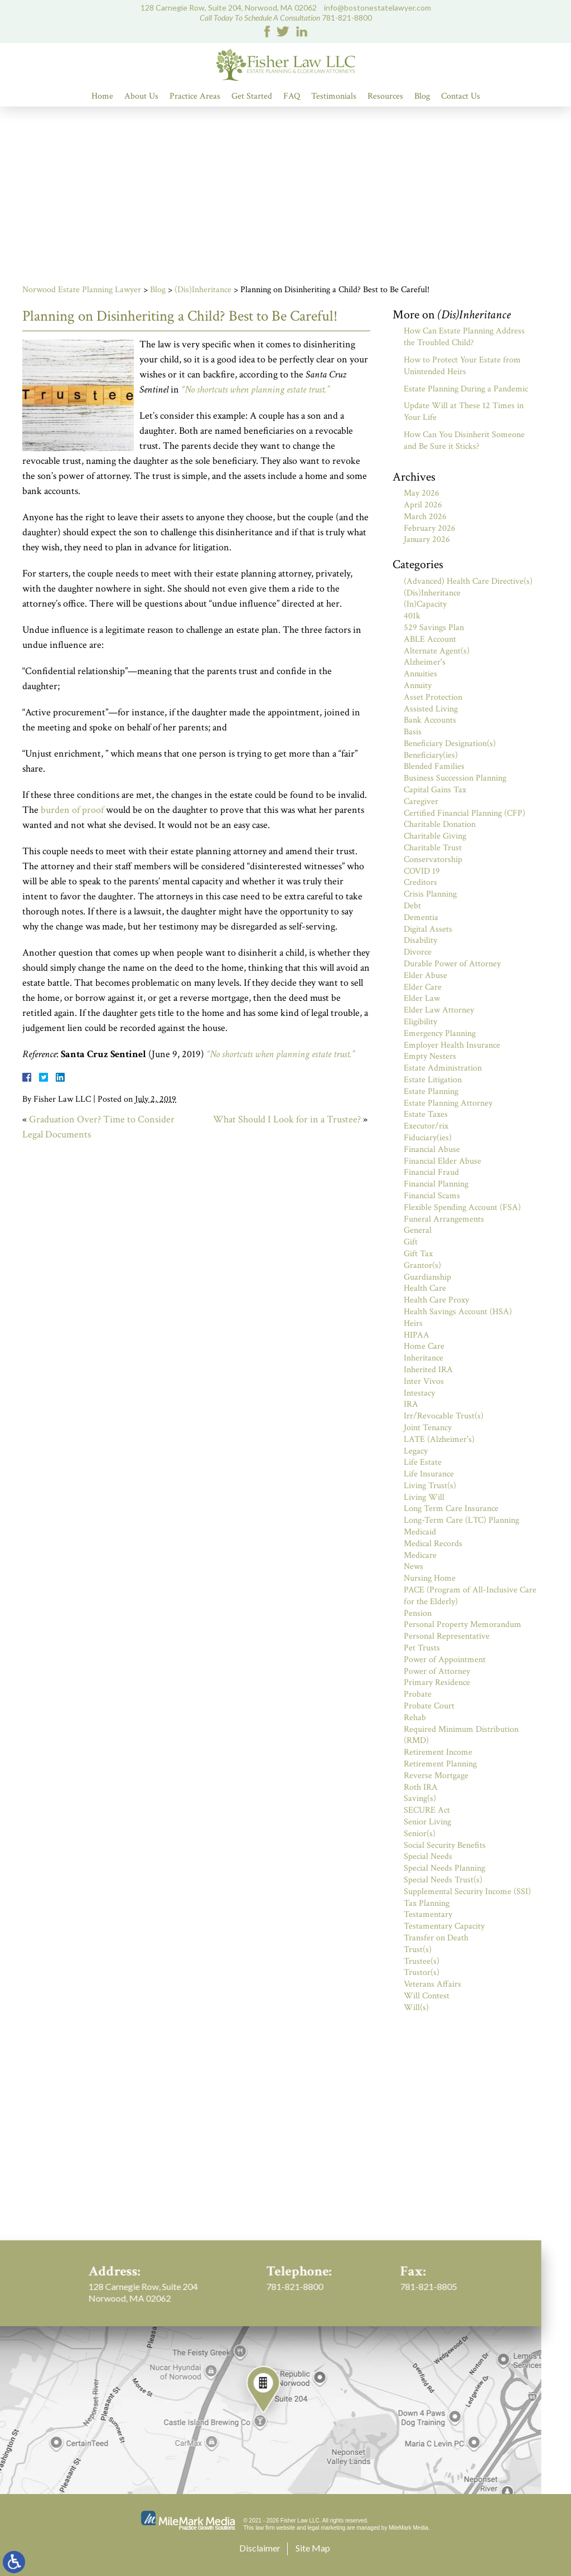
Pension (418, 1613)
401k (412, 616)
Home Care (424, 1346)
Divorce (418, 952)
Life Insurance (429, 1474)
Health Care (425, 1288)
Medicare (420, 1555)
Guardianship (427, 1277)
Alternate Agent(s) (437, 651)
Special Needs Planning (444, 1868)
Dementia (421, 917)
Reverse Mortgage (436, 1775)
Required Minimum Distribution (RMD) (461, 1735)
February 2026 (430, 528)
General (418, 1230)
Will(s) (416, 2007)
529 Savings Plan (434, 627)
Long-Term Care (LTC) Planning (461, 1520)
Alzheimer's (425, 662)
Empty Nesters (430, 1056)
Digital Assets (428, 929)
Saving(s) (420, 1798)
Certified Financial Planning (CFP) (464, 813)
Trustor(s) (421, 1972)
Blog (422, 96)
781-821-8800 (347, 17)
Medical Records (433, 1544)
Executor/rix (426, 1126)
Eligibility (420, 1022)
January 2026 (427, 539)
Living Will (424, 1497)
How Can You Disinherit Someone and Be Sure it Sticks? (464, 440)
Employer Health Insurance (452, 1045)
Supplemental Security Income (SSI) (467, 1891)
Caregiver (421, 801)
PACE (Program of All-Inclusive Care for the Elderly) (470, 1595)
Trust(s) (418, 1949)
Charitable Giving (435, 836)
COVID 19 (422, 871)
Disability (420, 940)
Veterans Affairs (432, 1984)
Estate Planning (431, 1091)
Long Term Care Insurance (451, 1508)
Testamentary (428, 1914)
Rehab (415, 1717)
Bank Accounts (430, 720)
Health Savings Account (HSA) (458, 1312)
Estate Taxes (426, 1114)
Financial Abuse (432, 1149)
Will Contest (426, 1996)
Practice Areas (195, 96)
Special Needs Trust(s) (443, 1880)
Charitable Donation (440, 824)
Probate (418, 1694)
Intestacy (419, 1393)
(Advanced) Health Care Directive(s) (468, 581)
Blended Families (434, 766)
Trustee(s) (421, 1961)
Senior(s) (419, 1833)
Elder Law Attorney (439, 1010)
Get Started (251, 96)
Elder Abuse (425, 975)
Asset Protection (433, 697)
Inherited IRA (428, 1370)
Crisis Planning (430, 894)
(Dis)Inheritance (203, 290)
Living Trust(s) (430, 1486)
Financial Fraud (431, 1172)
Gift (411, 1242)
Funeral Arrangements (444, 1219)
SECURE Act (427, 1810)
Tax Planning (426, 1903)
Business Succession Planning (455, 778)
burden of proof (73, 809)
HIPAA (416, 1335)
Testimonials (333, 96)
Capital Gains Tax (435, 790)
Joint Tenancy (428, 1428)
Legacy (416, 1451)
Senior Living (427, 1822)
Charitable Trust (433, 848)
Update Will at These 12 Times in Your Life (464, 411)
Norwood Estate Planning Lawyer (81, 290)
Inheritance (423, 1358)
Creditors (420, 882)
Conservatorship (433, 859)
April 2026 (423, 505)
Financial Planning (436, 1184)
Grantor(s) (422, 1265)
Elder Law (422, 998)
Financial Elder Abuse (442, 1161)
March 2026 (425, 516)
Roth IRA (421, 1787)
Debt (412, 906)
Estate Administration (443, 1068)
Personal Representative (447, 1636)
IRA (411, 1404)
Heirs (413, 1323)
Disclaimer (259, 2548)
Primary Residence (437, 1682)
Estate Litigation (433, 1080)
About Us (141, 96)
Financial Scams (432, 1196)
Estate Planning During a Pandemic (466, 389)
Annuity (418, 685)
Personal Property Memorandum (462, 1624)
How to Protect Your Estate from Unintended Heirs (462, 365)
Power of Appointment (445, 1659)
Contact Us (460, 96)
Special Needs (428, 1856)
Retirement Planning (440, 1764)
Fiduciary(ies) (428, 1138)
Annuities (420, 674)
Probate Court (429, 1706)
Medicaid (420, 1532)
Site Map (313, 2548)
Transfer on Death (436, 1938)
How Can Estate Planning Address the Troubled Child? (464, 336)
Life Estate (423, 1462)
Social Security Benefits (445, 1845)
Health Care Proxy (436, 1300)
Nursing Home (430, 1578)
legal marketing (327, 2528)
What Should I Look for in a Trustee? (287, 1119)
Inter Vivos (424, 1381)
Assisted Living (431, 709)
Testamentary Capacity (444, 1926)
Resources (385, 96)
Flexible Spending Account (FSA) (462, 1207)
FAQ (291, 96)
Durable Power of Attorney (452, 964)
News (413, 1566)
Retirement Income (438, 1752)
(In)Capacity (425, 604)
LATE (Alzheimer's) (439, 1439)
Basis (413, 732)
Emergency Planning (440, 1033)
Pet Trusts (422, 1648)
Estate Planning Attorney (448, 1103)
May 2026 (421, 493)
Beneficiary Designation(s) (450, 743)
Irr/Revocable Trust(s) (443, 1416)
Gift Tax (418, 1254)
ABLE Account (430, 639)
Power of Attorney (437, 1671)
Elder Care (423, 987)
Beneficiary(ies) (431, 755)
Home (102, 96)
